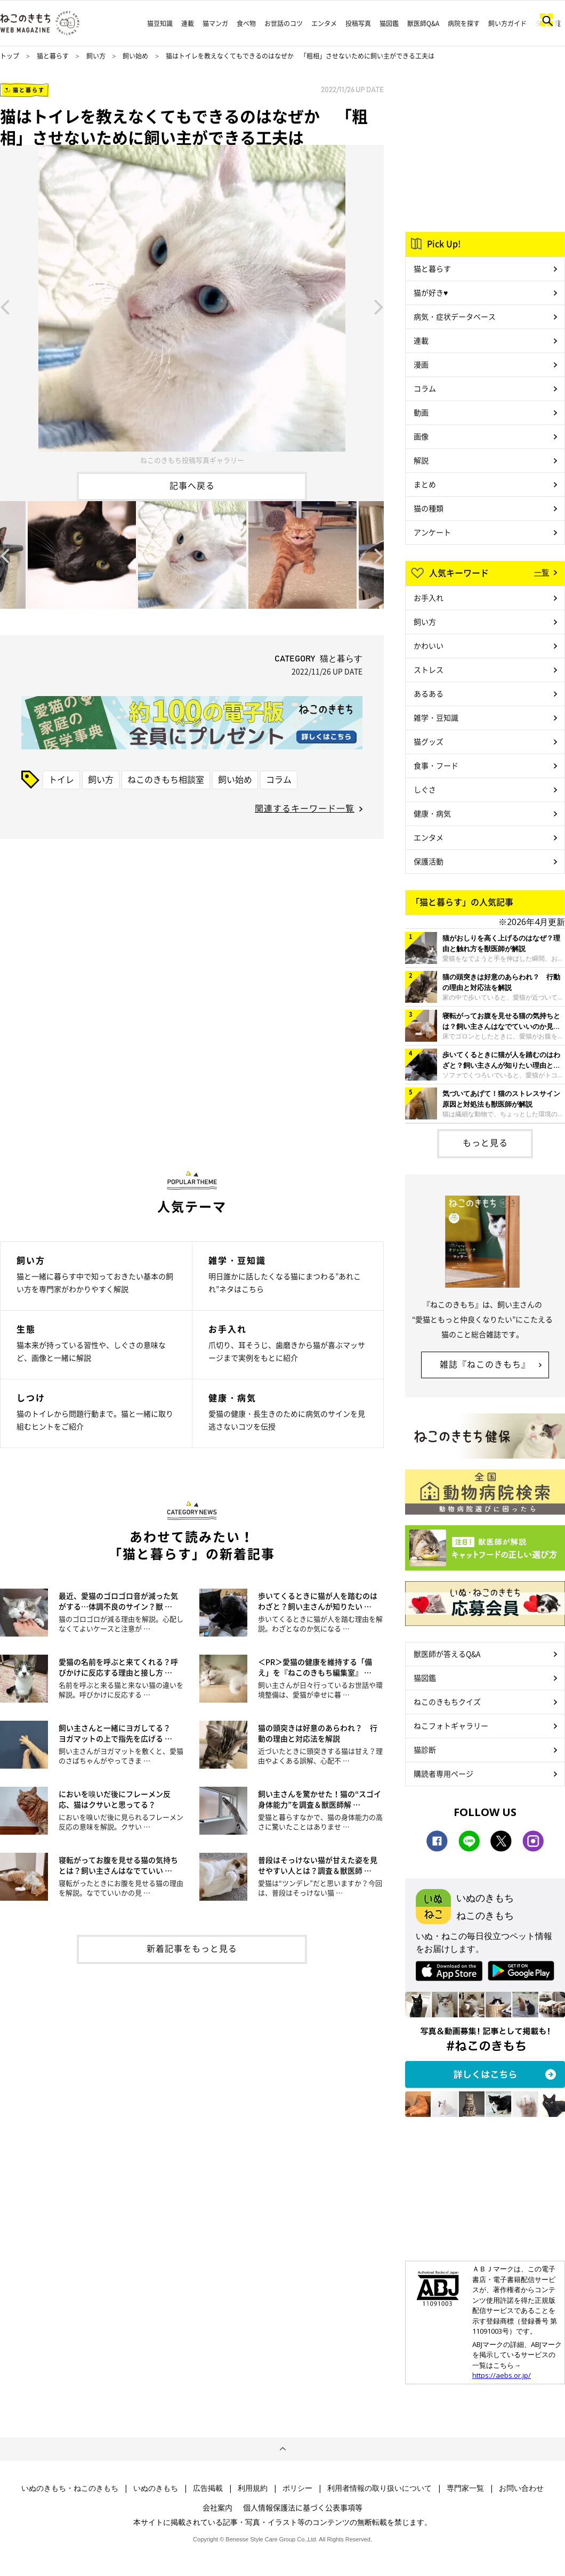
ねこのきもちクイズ (447, 1701)
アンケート (432, 532)
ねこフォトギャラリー (451, 1725)
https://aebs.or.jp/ (501, 2375)
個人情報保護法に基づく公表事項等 (302, 2507)
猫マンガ (215, 23)
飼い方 (96, 56)
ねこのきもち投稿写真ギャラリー (192, 460)
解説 (421, 460)
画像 (421, 436)
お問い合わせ (521, 2488)
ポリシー (297, 2488)
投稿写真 (358, 23)
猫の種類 (428, 508)
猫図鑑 (389, 23)
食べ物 (246, 23)
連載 (187, 23)
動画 (421, 412)
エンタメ (324, 23)
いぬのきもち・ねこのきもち (69, 2488)
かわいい (428, 645)
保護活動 (428, 861)
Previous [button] (5, 306)
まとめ (425, 484)
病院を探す (464, 23)
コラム (279, 779)
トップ (9, 56)
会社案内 (217, 2507)
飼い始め (135, 56)
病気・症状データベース (455, 316)
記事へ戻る (192, 485)
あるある (428, 693)
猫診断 (425, 1749)
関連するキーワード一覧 (304, 808)
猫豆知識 (160, 23)
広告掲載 (208, 2488)
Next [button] (379, 306)
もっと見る (485, 1142)
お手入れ (428, 597)
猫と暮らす (53, 56)
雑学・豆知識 (436, 717)
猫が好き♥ (431, 292)
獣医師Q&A (423, 23)
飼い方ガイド (507, 23)
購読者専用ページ (443, 1773)
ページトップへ (282, 2449)
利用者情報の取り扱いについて (379, 2488)
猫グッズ (428, 741)
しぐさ (425, 789)
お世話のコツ (283, 23)
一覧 (541, 572)
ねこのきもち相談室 (165, 779)
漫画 (421, 364)
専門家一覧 (465, 2488)
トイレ (61, 779)
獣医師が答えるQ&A (447, 1653)
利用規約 (253, 2488)
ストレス (428, 669)
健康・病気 (432, 813)
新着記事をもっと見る (192, 1948)
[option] (191, 306)
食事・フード (436, 765)
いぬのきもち (155, 2488)
